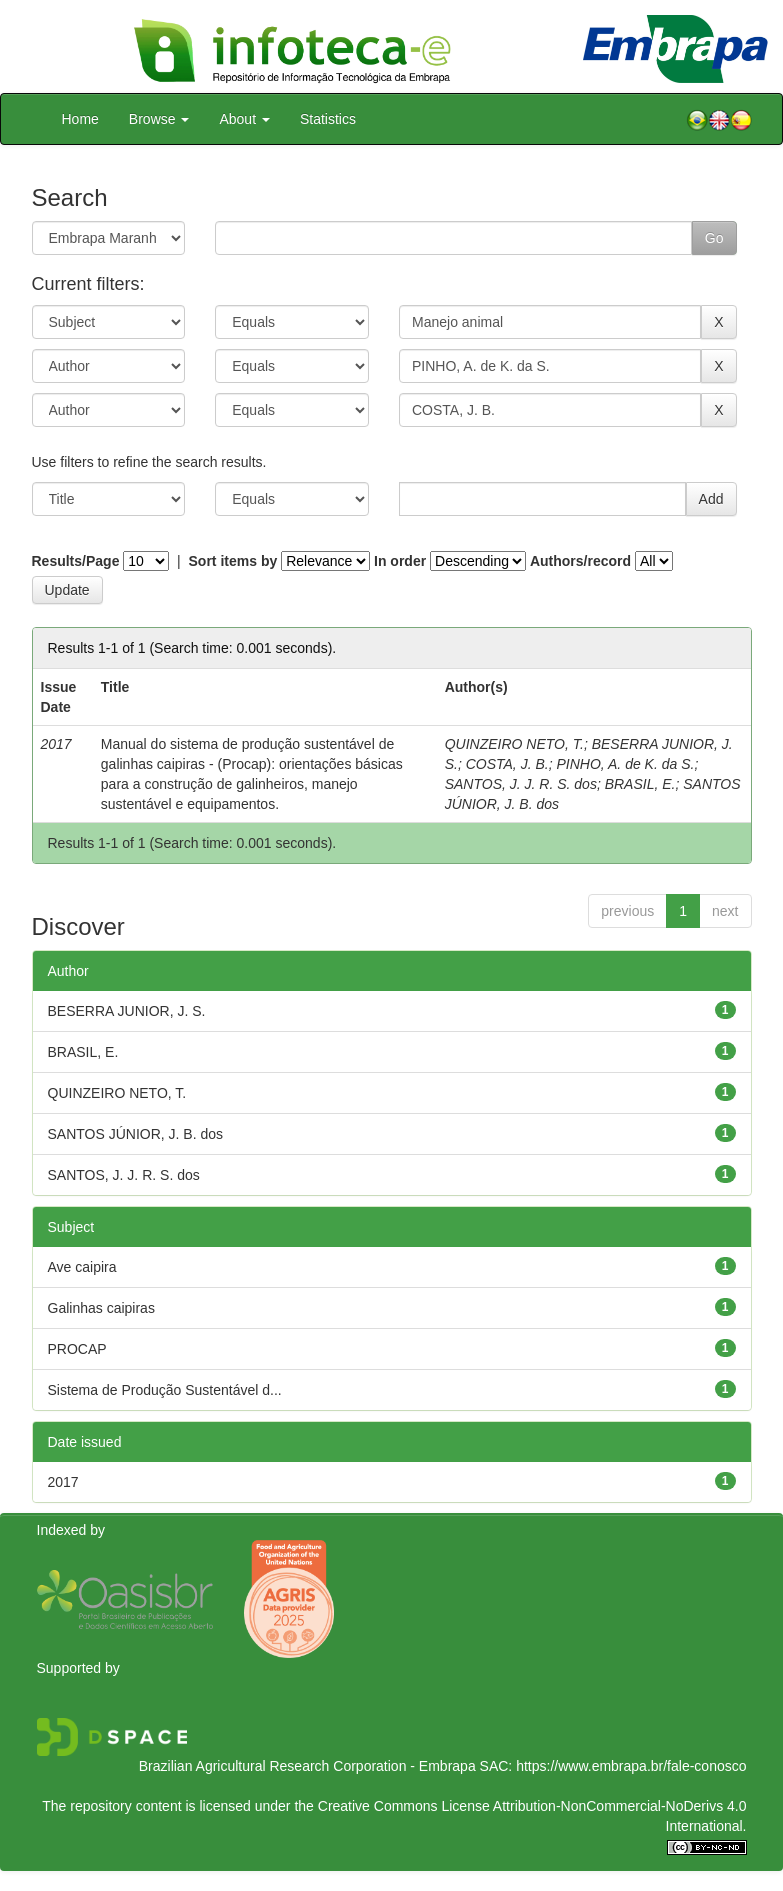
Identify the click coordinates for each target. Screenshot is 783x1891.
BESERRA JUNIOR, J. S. (127, 1011)
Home (80, 119)
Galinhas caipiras (101, 1308)
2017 (63, 1482)
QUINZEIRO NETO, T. (514, 744)
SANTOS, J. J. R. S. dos (521, 784)
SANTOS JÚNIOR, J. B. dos (136, 1134)
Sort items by (233, 561)
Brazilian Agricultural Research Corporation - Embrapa (307, 1766)
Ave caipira (82, 1267)
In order (400, 561)
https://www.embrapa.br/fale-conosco (631, 1766)
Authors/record (580, 561)
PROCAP (77, 1349)
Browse (159, 119)
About (244, 119)
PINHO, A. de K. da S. (625, 764)
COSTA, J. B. (507, 764)
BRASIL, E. (640, 784)
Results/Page (76, 561)
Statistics (328, 119)
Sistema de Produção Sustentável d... (165, 1390)
